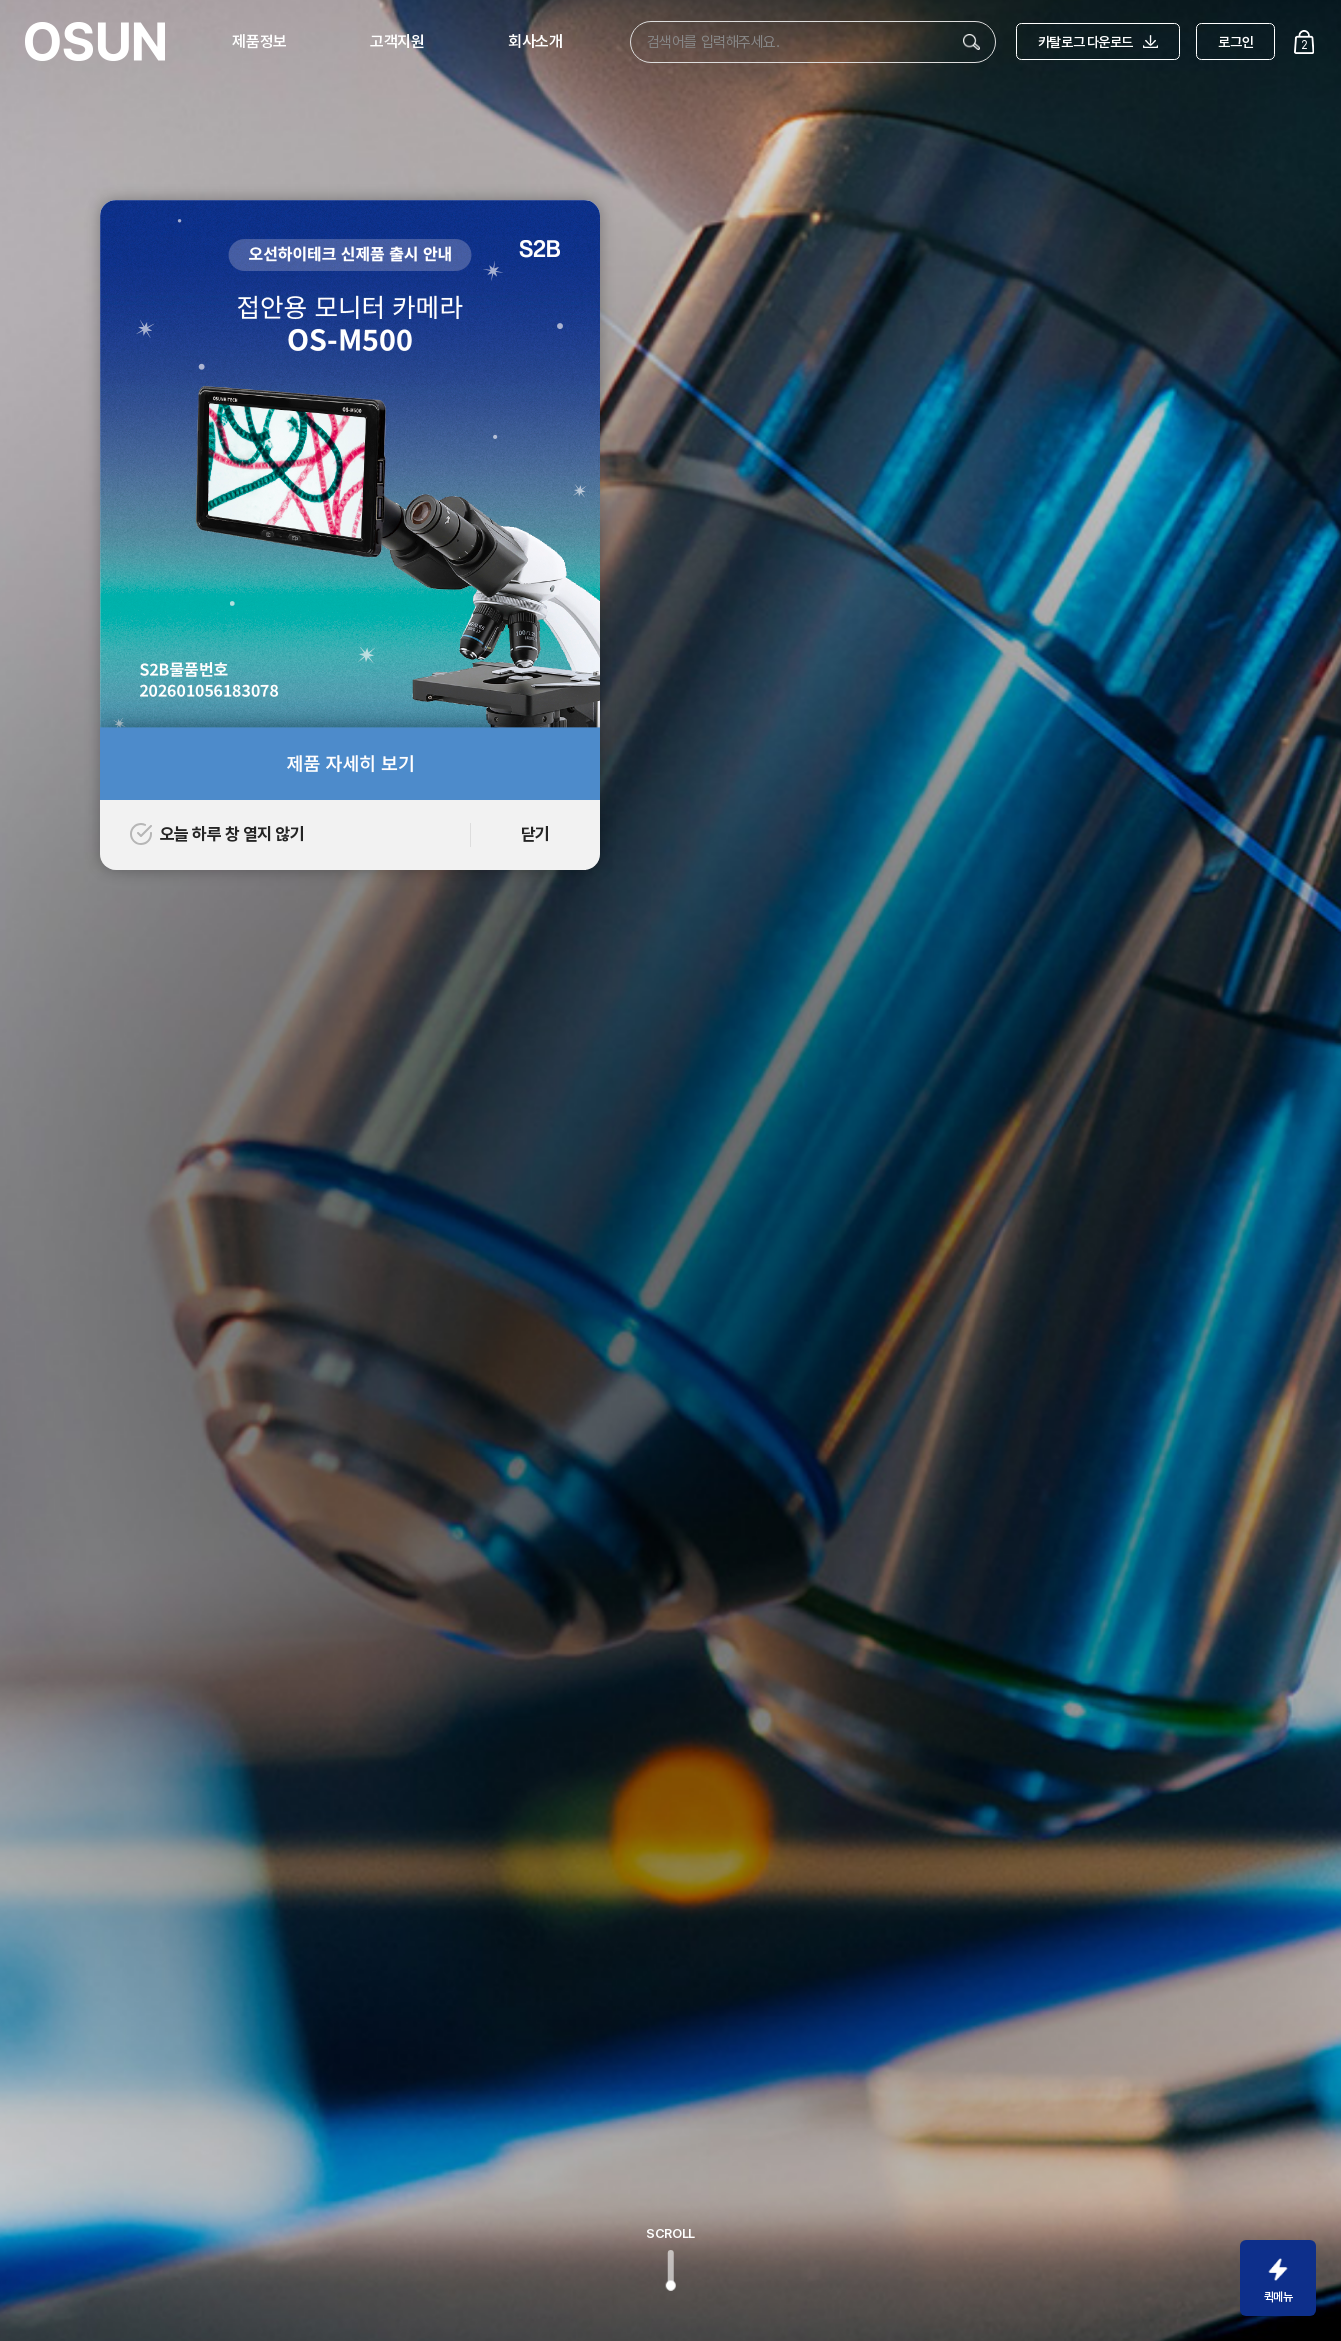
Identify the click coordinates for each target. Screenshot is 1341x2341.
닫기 (535, 834)
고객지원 (397, 41)
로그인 (1235, 42)
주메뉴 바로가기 (0, 0)
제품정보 (259, 41)
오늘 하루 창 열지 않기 (217, 834)
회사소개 (535, 41)
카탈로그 (1098, 42)
